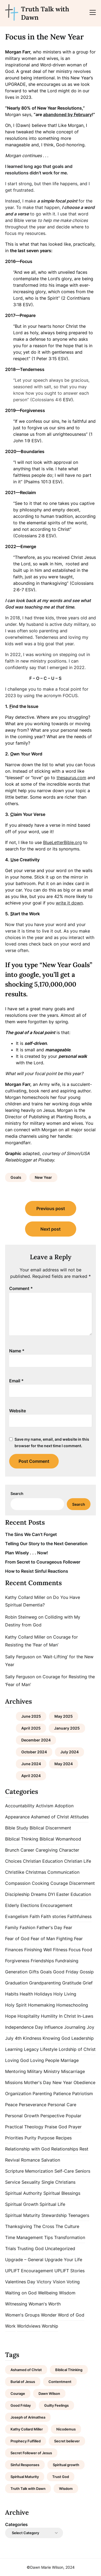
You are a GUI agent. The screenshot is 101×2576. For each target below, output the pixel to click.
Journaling (74, 2027)
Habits (11, 1994)
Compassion (17, 1883)
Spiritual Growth (21, 2204)
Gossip (87, 1971)
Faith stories (53, 1916)
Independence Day (24, 2027)
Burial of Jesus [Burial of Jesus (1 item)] (23, 2381)
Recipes (64, 2138)
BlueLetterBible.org (62, 842)
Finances (14, 1949)
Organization (18, 2093)
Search (17, 1493)
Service (12, 2182)
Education (81, 1894)
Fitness (60, 1949)
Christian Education (43, 1861)
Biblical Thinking (21, 1839)
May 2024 (63, 1763)
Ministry (52, 2071)
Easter (62, 1894)
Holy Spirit (16, 2005)
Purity (30, 2138)
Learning (14, 2049)
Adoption (64, 1805)
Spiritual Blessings (61, 2193)
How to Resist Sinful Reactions (36, 1571)
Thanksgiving (18, 2226)
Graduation (16, 1983)
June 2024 (31, 1763)
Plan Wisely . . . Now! (26, 1552)
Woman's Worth (45, 2304)
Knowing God (56, 2038)
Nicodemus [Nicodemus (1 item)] (66, 2429)
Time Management (24, 2237)
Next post (50, 1229)
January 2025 (67, 1728)
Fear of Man (43, 1938)
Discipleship (17, 1894)
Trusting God (30, 2248)
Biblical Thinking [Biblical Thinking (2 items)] (68, 2370)
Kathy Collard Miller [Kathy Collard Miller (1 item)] (27, 2429)
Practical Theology (24, 2126)
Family (11, 1927)
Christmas (36, 1872)
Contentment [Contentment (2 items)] (59, 2381)
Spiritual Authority (23, 2193)
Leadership (82, 2038)
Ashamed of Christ (50, 1816)
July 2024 (69, 1752)
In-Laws (85, 2016)
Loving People (44, 2060)
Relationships (64, 2149)
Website (17, 1410)
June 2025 (31, 1716)
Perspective (52, 2115)
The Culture (67, 2226)
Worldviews (28, 2326)
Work (10, 2326)
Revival (12, 2160)
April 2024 (31, 1775)
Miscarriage (73, 2071)
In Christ (67, 2016)
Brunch (12, 1850)
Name (17, 1350)
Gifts (34, 1971)
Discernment (82, 1883)
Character (69, 1850)
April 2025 (31, 1728)
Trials (10, 2248)
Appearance (17, 1816)
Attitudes (79, 1816)
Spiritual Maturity (22, 2215)
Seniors (82, 2171)
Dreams (39, 1894)
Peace (11, 2104)
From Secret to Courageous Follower (42, 1562)
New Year (43, 1177)
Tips (48, 2237)
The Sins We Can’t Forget (31, 1534)
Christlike (14, 1872)
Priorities (14, 2138)
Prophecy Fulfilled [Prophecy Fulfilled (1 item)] (26, 2441)
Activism (44, 1805)
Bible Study (16, 1828)
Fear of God (17, 1938)
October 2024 (34, 1752)
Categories (16, 2524)
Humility (49, 2016)
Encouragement (56, 1905)
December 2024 (36, 1740)
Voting (73, 2281)
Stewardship (54, 2215)
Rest (83, 2149)
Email (16, 1380)
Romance (30, 2160)
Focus (75, 1949)
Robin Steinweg (21, 1617)
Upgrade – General (24, 2259)
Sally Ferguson (20, 1656)
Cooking (40, 1883)
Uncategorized (60, 2248)
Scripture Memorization (29, 2171)
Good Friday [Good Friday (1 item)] (21, 2405)
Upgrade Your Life (63, 2259)
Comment (21, 1288)
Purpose (46, 2138)
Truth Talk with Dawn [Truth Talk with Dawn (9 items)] (28, 2488)
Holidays (43, 1994)
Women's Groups (22, 2315)
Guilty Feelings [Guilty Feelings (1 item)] (56, 2405)
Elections (29, 1905)
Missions (14, 2082)
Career (27, 1850)
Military (34, 2071)
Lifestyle (48, 2049)
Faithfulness (79, 1916)
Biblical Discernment (50, 1828)
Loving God (17, 2060)
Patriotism (82, 2093)
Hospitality (29, 2016)
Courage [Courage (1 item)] (18, 2393)
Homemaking (41, 2005)
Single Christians (58, 2182)
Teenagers (78, 2215)
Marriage (70, 2060)
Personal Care (62, 2104)
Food (87, 1949)
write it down (69, 903)
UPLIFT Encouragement (29, 2270)
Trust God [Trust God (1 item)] (60, 2476)
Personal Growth (22, 2115)
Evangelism (16, 1916)
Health (26, 1994)
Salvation (50, 2160)
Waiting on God (21, 2292)
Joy (90, 2027)
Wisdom (67, 2292)
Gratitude (71, 1983)
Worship (50, 2326)
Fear (68, 1927)
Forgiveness (17, 1960)
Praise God (56, 2126)
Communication (63, 1872)
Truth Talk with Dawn (45, 13)
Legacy (31, 2049)
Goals (16, 1177)
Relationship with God (27, 2149)
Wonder (49, 2315)
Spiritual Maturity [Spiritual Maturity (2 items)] (25, 2476)
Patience (62, 2093)
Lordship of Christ (77, 2049)
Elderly (12, 1905)
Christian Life (77, 1861)
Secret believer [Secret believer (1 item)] (67, 2441)
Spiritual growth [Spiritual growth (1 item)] (66, 2465)
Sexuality (31, 2182)
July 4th (13, 2038)
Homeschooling (72, 2005)
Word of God (71, 2315)
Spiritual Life (52, 2204)
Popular (73, 2115)
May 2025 (63, 1716)
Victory (44, 2281)
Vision (59, 2281)
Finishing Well (38, 1949)
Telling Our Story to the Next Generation (46, 1543)
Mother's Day (37, 2082)
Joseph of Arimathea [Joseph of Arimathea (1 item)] (28, 2417)
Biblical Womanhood (60, 1839)
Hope (10, 2016)
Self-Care (64, 2171)
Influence (53, 2027)
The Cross (43, 2226)
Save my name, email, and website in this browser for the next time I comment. (52, 1442)
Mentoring (15, 2071)
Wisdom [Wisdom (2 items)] (66, 2488)
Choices (13, 1861)
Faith (35, 1916)
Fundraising (66, 1960)
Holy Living (64, 1994)
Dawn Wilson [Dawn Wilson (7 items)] (49, 2393)
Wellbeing (48, 2292)
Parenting (42, 2093)
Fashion (27, 1927)
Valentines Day (20, 2281)
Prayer (75, 2126)
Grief (88, 1983)
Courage (59, 1883)
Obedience (84, 2082)
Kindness (32, 2038)
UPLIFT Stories (69, 2270)
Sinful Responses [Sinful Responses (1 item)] (25, 2465)
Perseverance (32, 2104)
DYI (51, 1894)
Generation (16, 1971)
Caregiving (47, 1850)
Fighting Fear (69, 1938)
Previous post (50, 1208)
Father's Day (49, 1927)
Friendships (42, 1960)
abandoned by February (67, 114)
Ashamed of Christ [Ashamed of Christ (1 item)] (26, 2370)
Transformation (69, 2237)
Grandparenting (45, 1983)
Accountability (19, 1805)
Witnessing (16, 2304)
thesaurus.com (71, 777)
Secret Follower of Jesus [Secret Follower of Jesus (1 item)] (31, 2453)
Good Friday (65, 1971)
